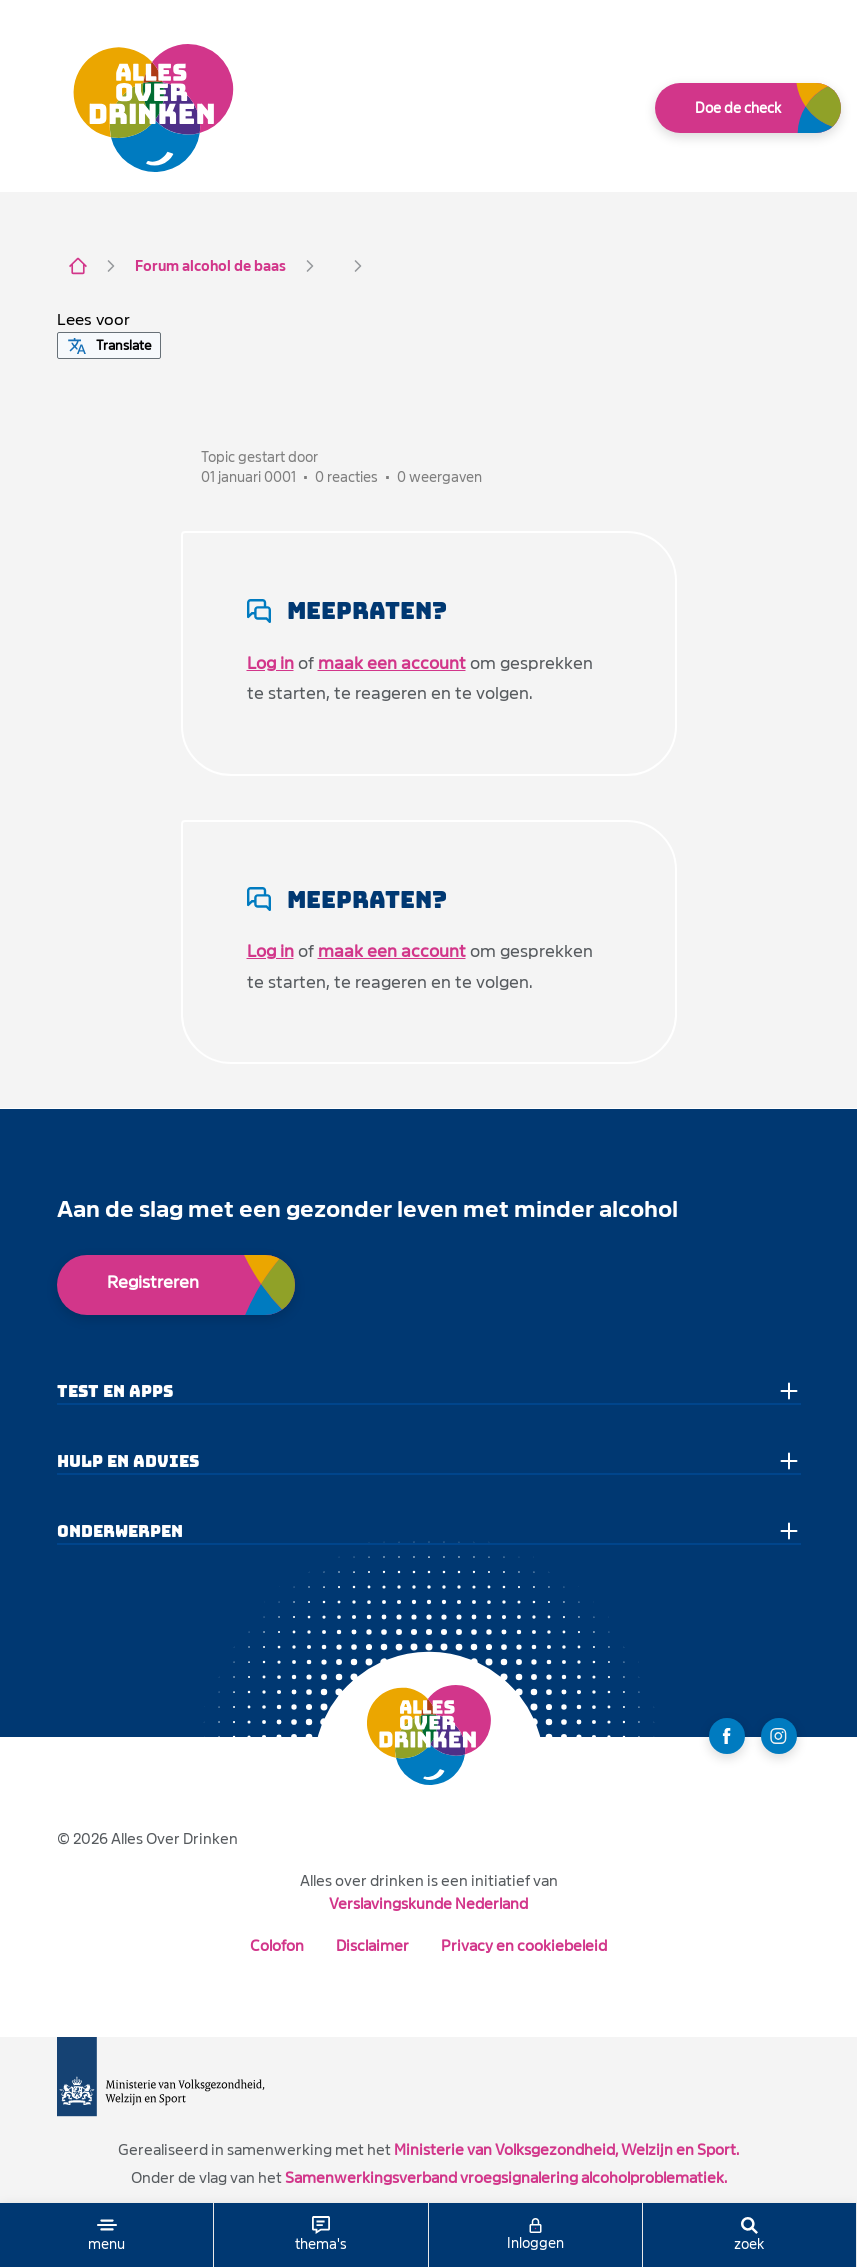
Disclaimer (372, 1945)
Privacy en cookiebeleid (524, 1945)
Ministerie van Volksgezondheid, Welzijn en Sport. (566, 2149)
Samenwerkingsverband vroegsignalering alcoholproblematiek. (506, 2177)
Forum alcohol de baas (210, 266)
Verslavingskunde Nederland (428, 1903)
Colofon (277, 1945)
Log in (270, 663)
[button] (93, 320)
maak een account (392, 663)
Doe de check (738, 108)
